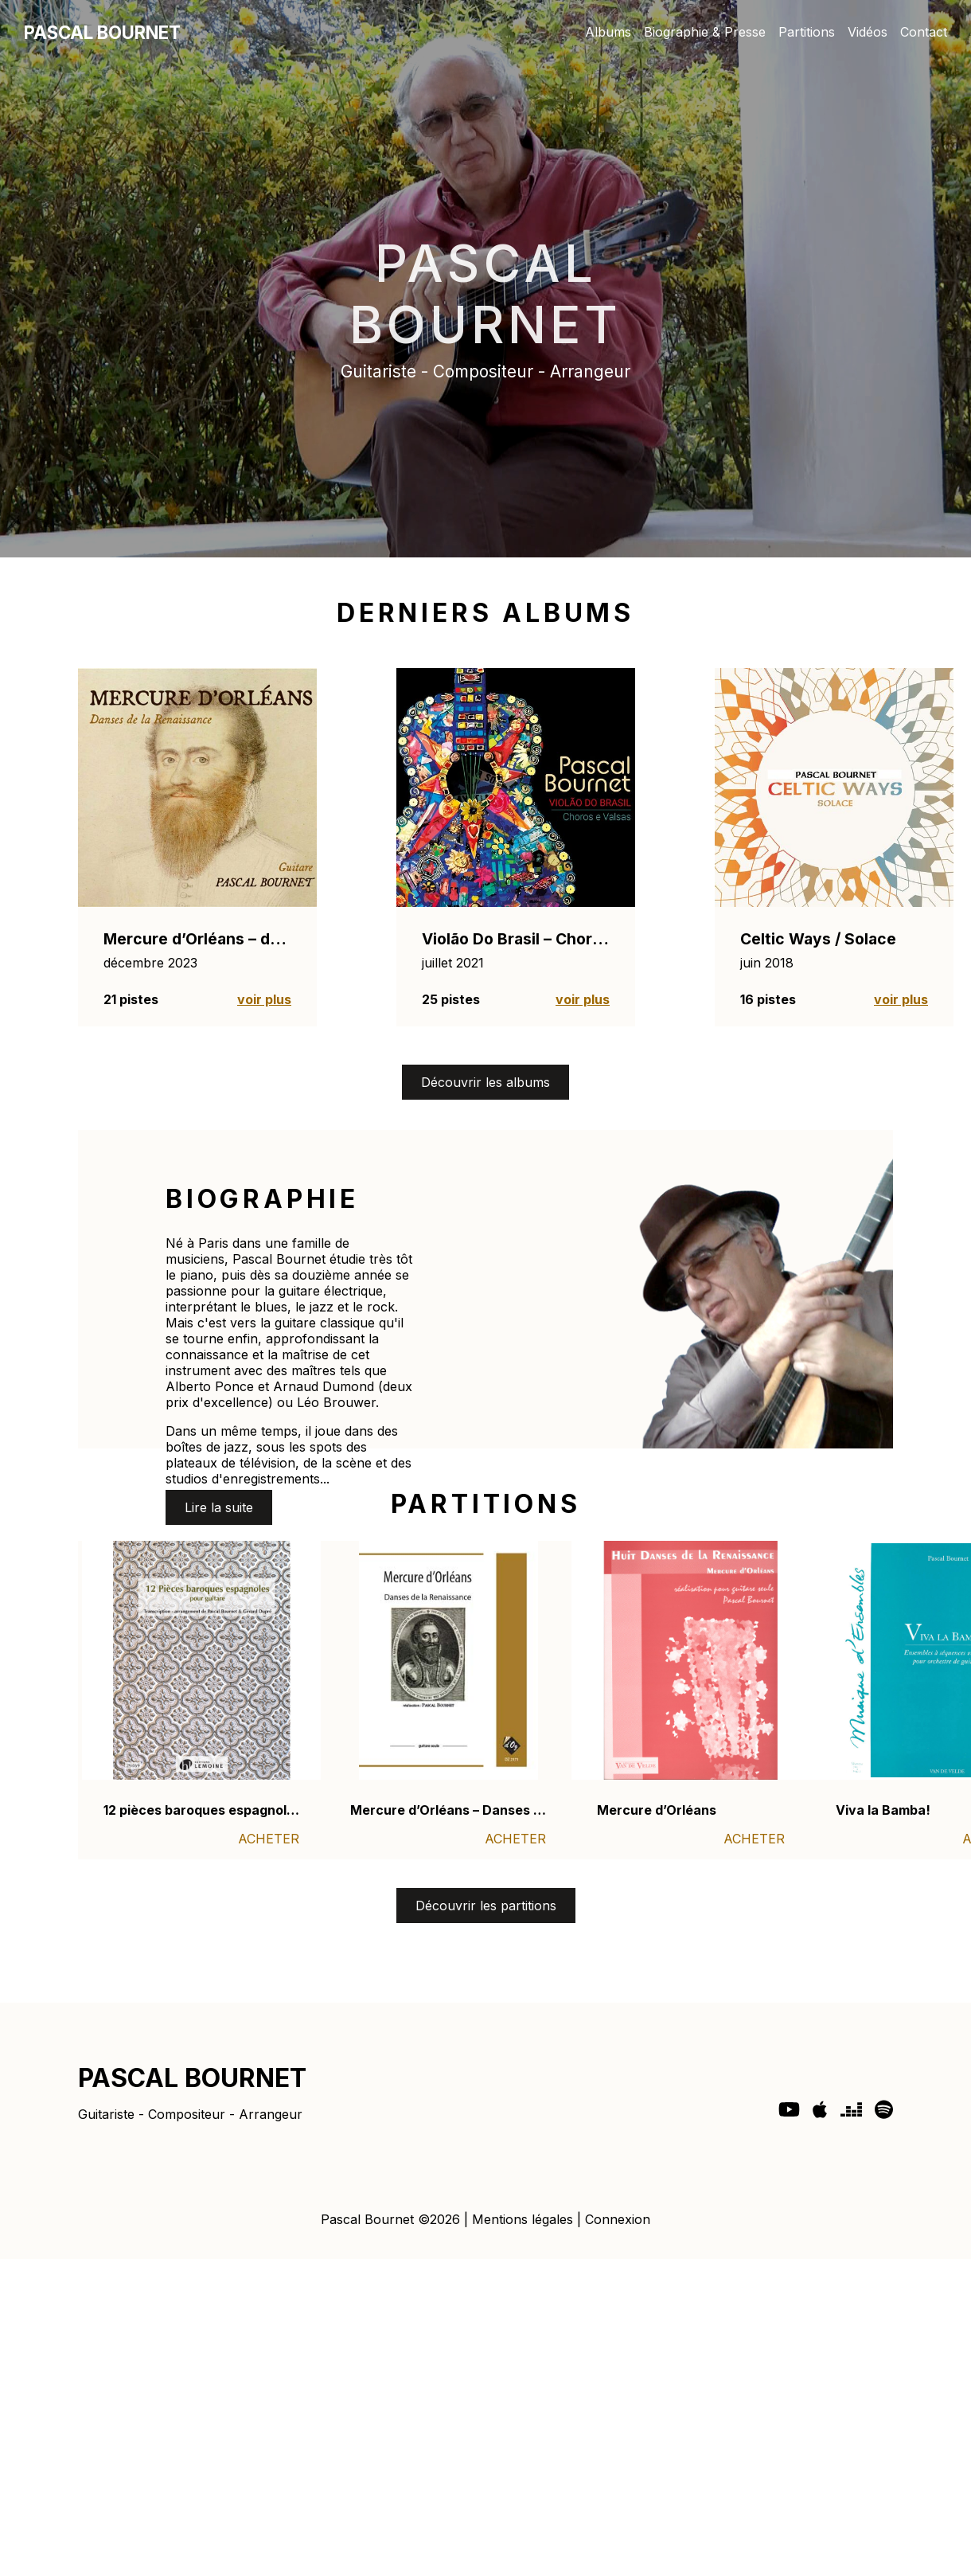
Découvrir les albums (485, 1082)
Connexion (617, 2219)
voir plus (264, 999)
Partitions (806, 32)
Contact (923, 32)
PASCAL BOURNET (102, 32)
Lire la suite (219, 1507)
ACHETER (268, 1839)
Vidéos (867, 32)
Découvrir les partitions (485, 1905)
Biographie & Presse (705, 32)
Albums (608, 32)
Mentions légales (522, 2219)
